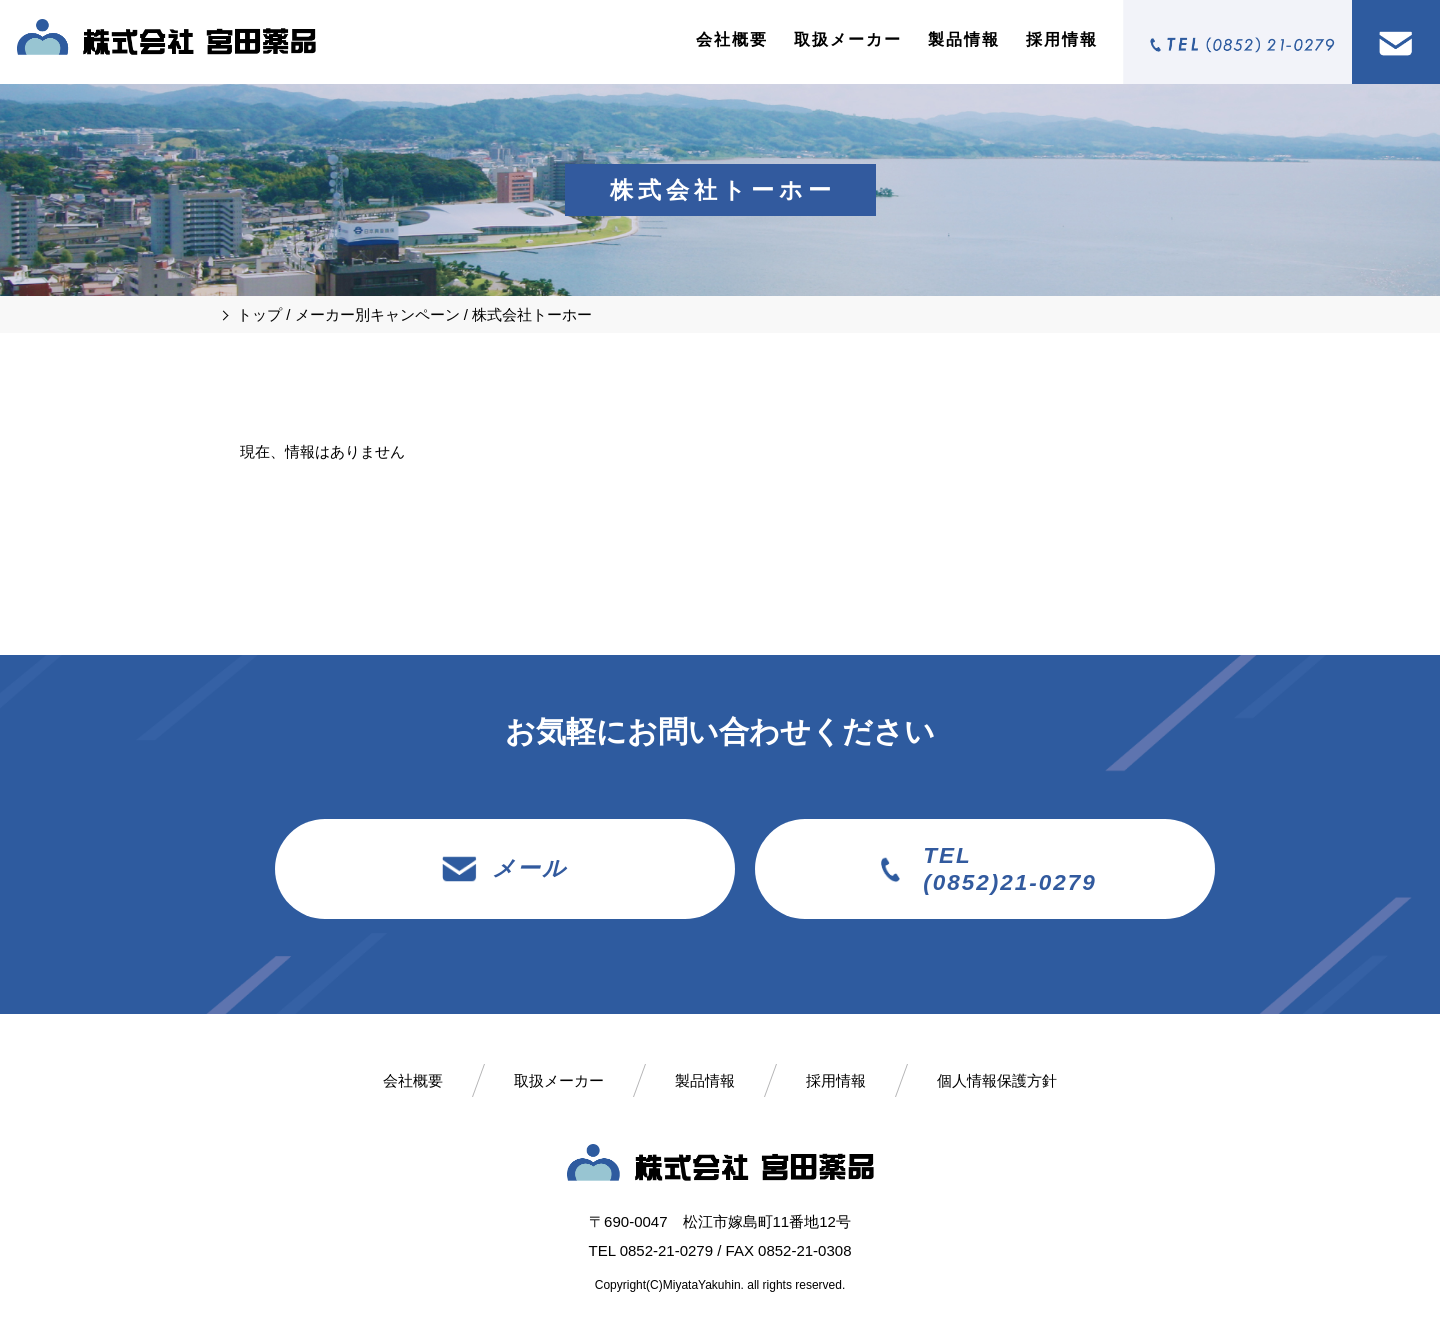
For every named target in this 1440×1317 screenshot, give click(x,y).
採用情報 (1062, 39)
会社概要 (732, 39)
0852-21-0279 (666, 1250)
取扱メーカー (848, 39)
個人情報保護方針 (997, 1080)
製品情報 (964, 39)
